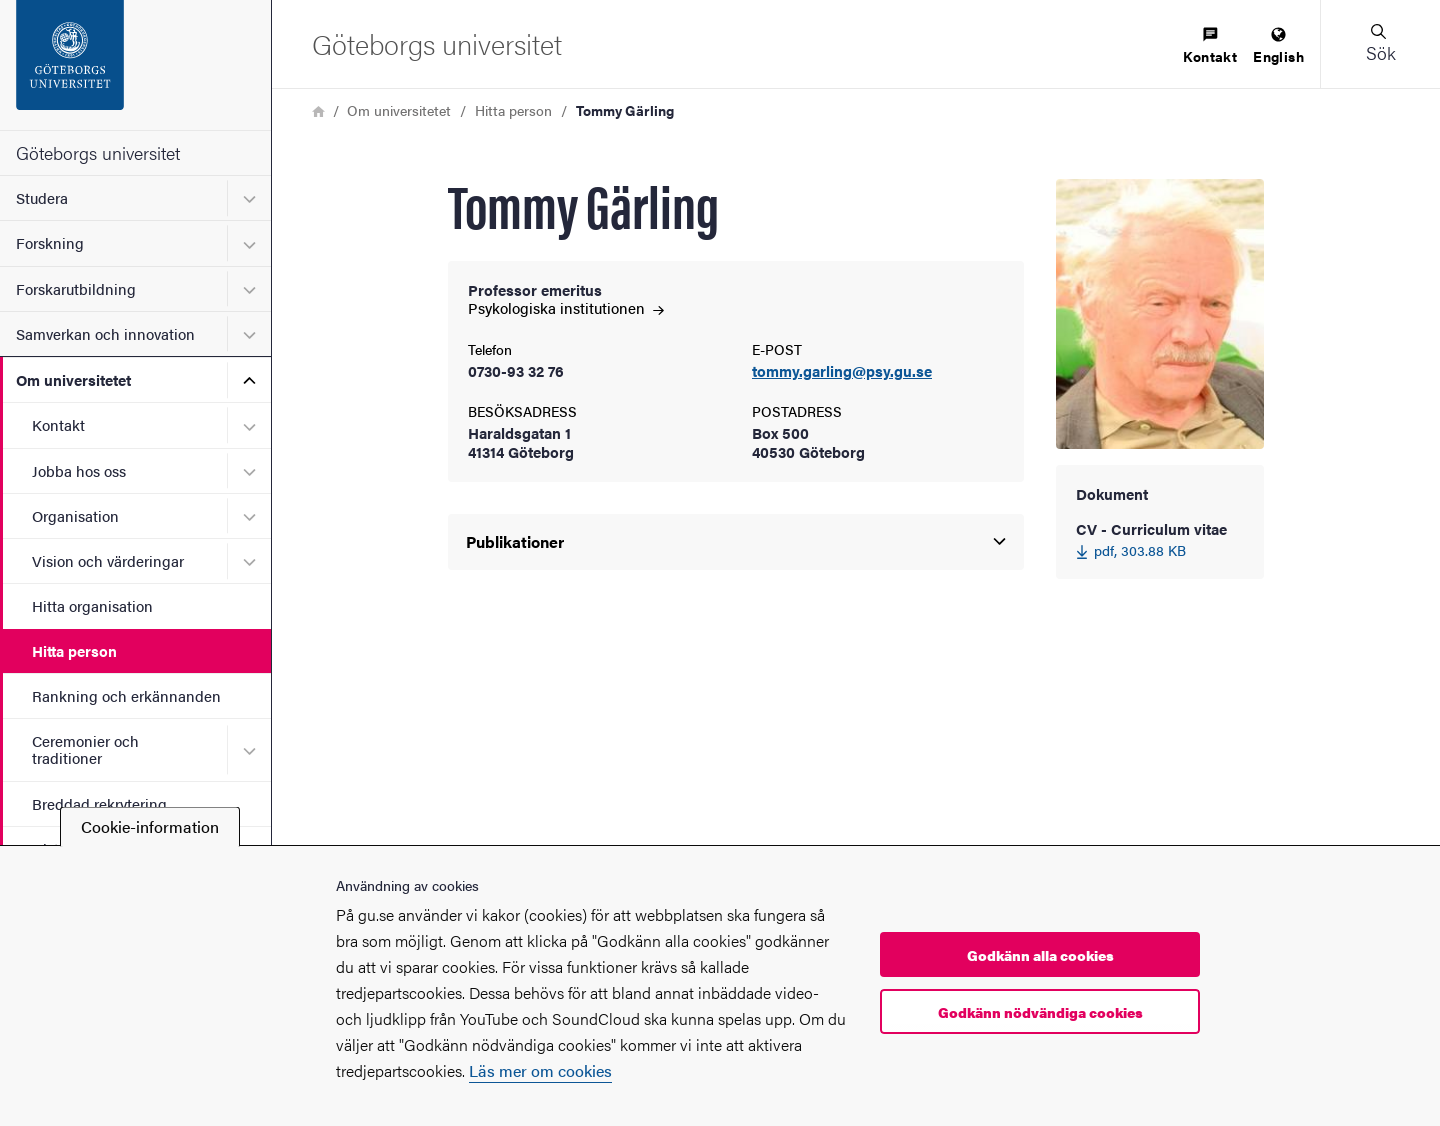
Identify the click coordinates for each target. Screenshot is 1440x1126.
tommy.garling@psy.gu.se (842, 371)
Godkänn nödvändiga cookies (1040, 1012)
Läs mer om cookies (540, 1070)
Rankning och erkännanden (126, 695)
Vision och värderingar (108, 560)
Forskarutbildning (76, 288)
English (1278, 46)
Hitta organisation (92, 605)
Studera (42, 197)
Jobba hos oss (79, 470)
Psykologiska (566, 307)
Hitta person (74, 650)
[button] (1380, 44)
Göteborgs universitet (98, 152)
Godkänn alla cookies (1040, 955)
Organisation (75, 515)
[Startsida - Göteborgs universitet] (135, 65)
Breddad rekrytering (99, 803)
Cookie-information (150, 826)
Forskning (50, 242)
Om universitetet (73, 379)
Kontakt (58, 424)
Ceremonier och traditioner (85, 749)
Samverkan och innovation (105, 333)
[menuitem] (1210, 46)
